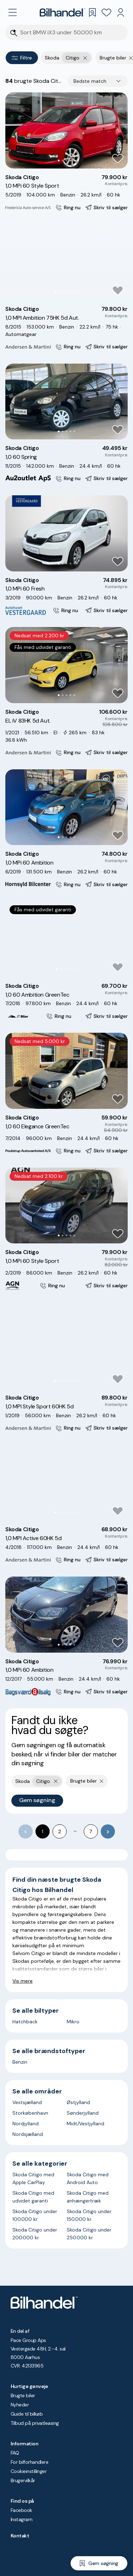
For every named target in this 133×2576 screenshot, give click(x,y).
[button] (66, 130)
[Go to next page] (108, 1831)
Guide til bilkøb (27, 2414)
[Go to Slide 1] (59, 160)
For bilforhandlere (29, 2462)
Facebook (21, 2510)
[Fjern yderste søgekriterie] (85, 58)
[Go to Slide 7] (78, 292)
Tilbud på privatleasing (35, 2423)
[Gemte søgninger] (92, 12)
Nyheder (20, 2404)
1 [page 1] (42, 1831)
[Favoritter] (106, 12)
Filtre (22, 58)
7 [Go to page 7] (90, 1831)
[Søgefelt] (71, 32)
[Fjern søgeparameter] (131, 58)
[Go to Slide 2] (62, 160)
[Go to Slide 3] (66, 160)
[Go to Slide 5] (74, 160)
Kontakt (20, 2535)
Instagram (21, 2519)
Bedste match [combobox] (89, 81)
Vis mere (22, 1981)
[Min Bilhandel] (120, 12)
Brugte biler (23, 2395)
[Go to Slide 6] (74, 292)
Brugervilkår (23, 2480)
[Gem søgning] (99, 2563)
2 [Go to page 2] (59, 1831)
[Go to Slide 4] (70, 160)
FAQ (15, 2453)
